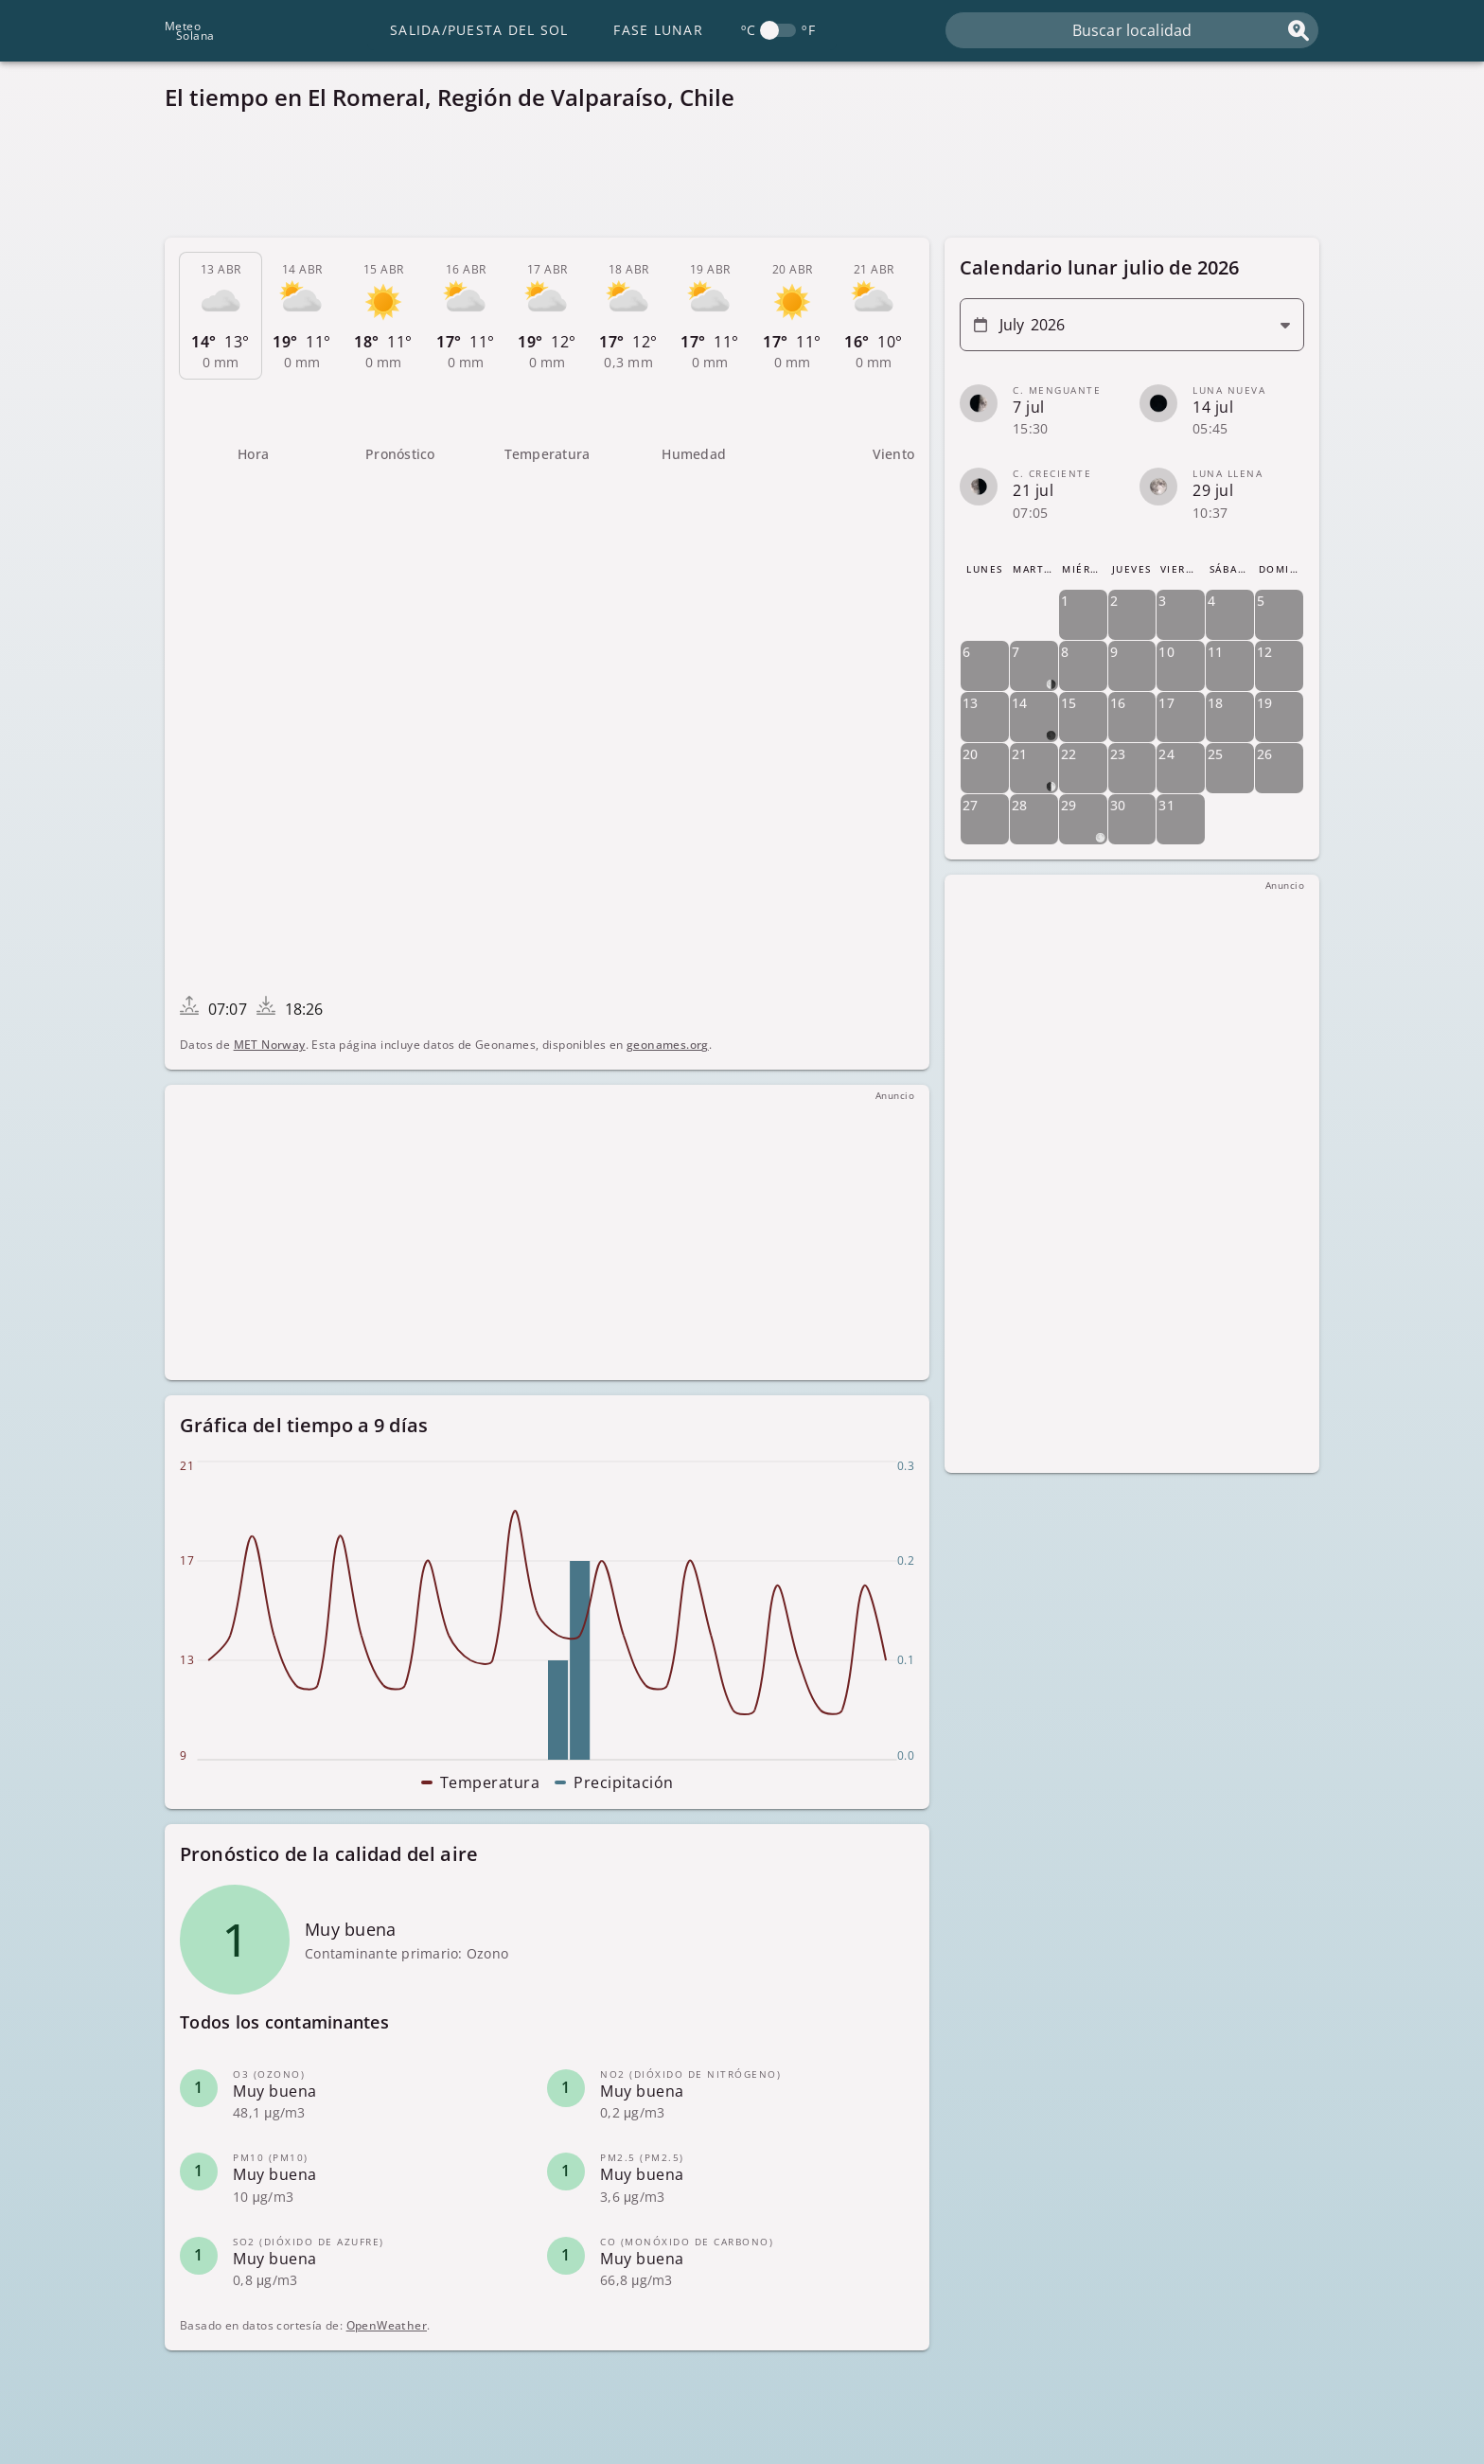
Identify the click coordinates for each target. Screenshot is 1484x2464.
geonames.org (668, 1045)
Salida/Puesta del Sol (479, 30)
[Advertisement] (732, 179)
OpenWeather (386, 2325)
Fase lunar (658, 30)
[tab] (220, 316)
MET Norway (270, 1045)
